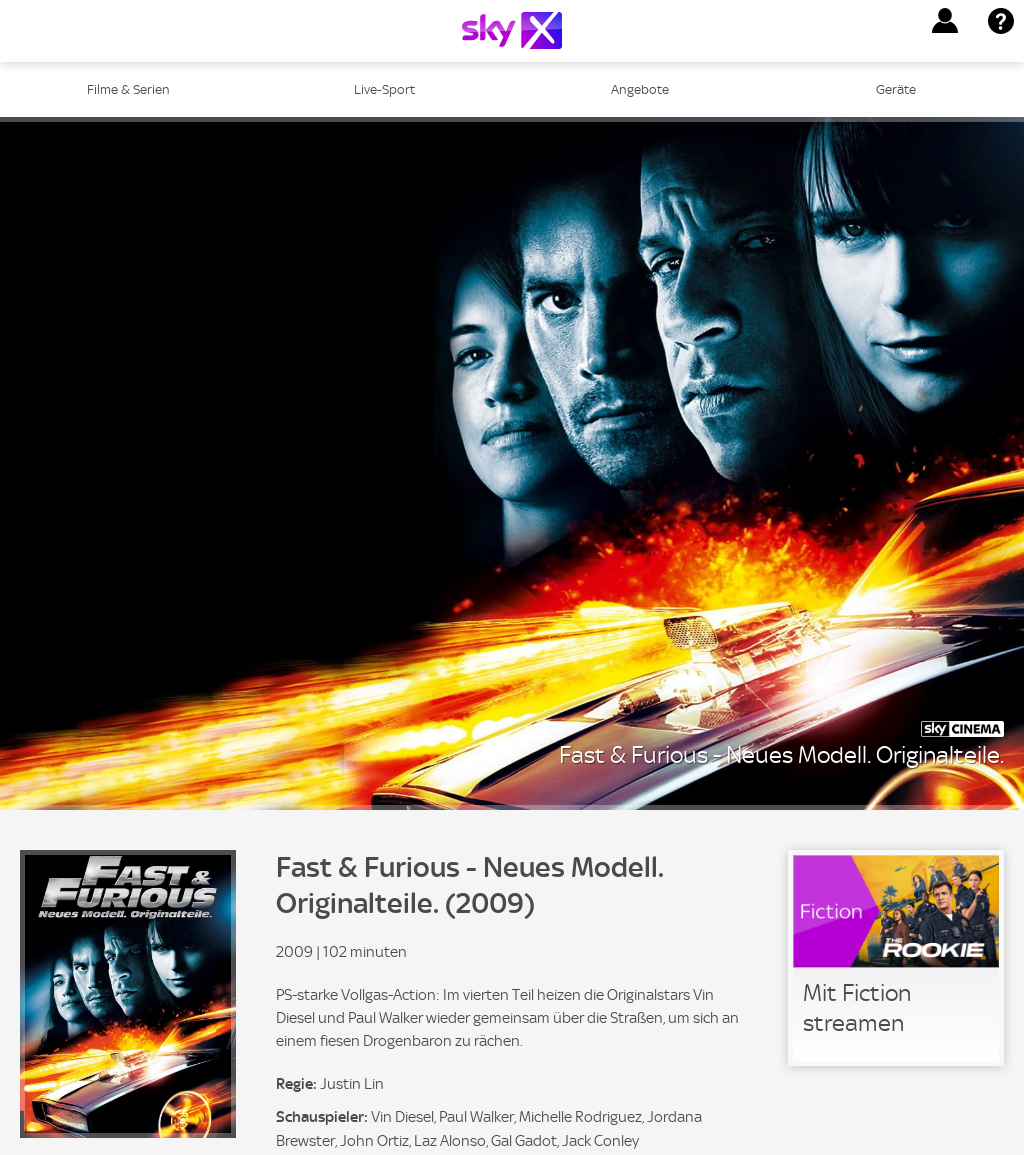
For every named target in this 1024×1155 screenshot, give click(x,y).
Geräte (896, 89)
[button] (945, 21)
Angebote (640, 89)
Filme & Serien (128, 89)
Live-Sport (384, 89)
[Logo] (512, 30)
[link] (896, 958)
